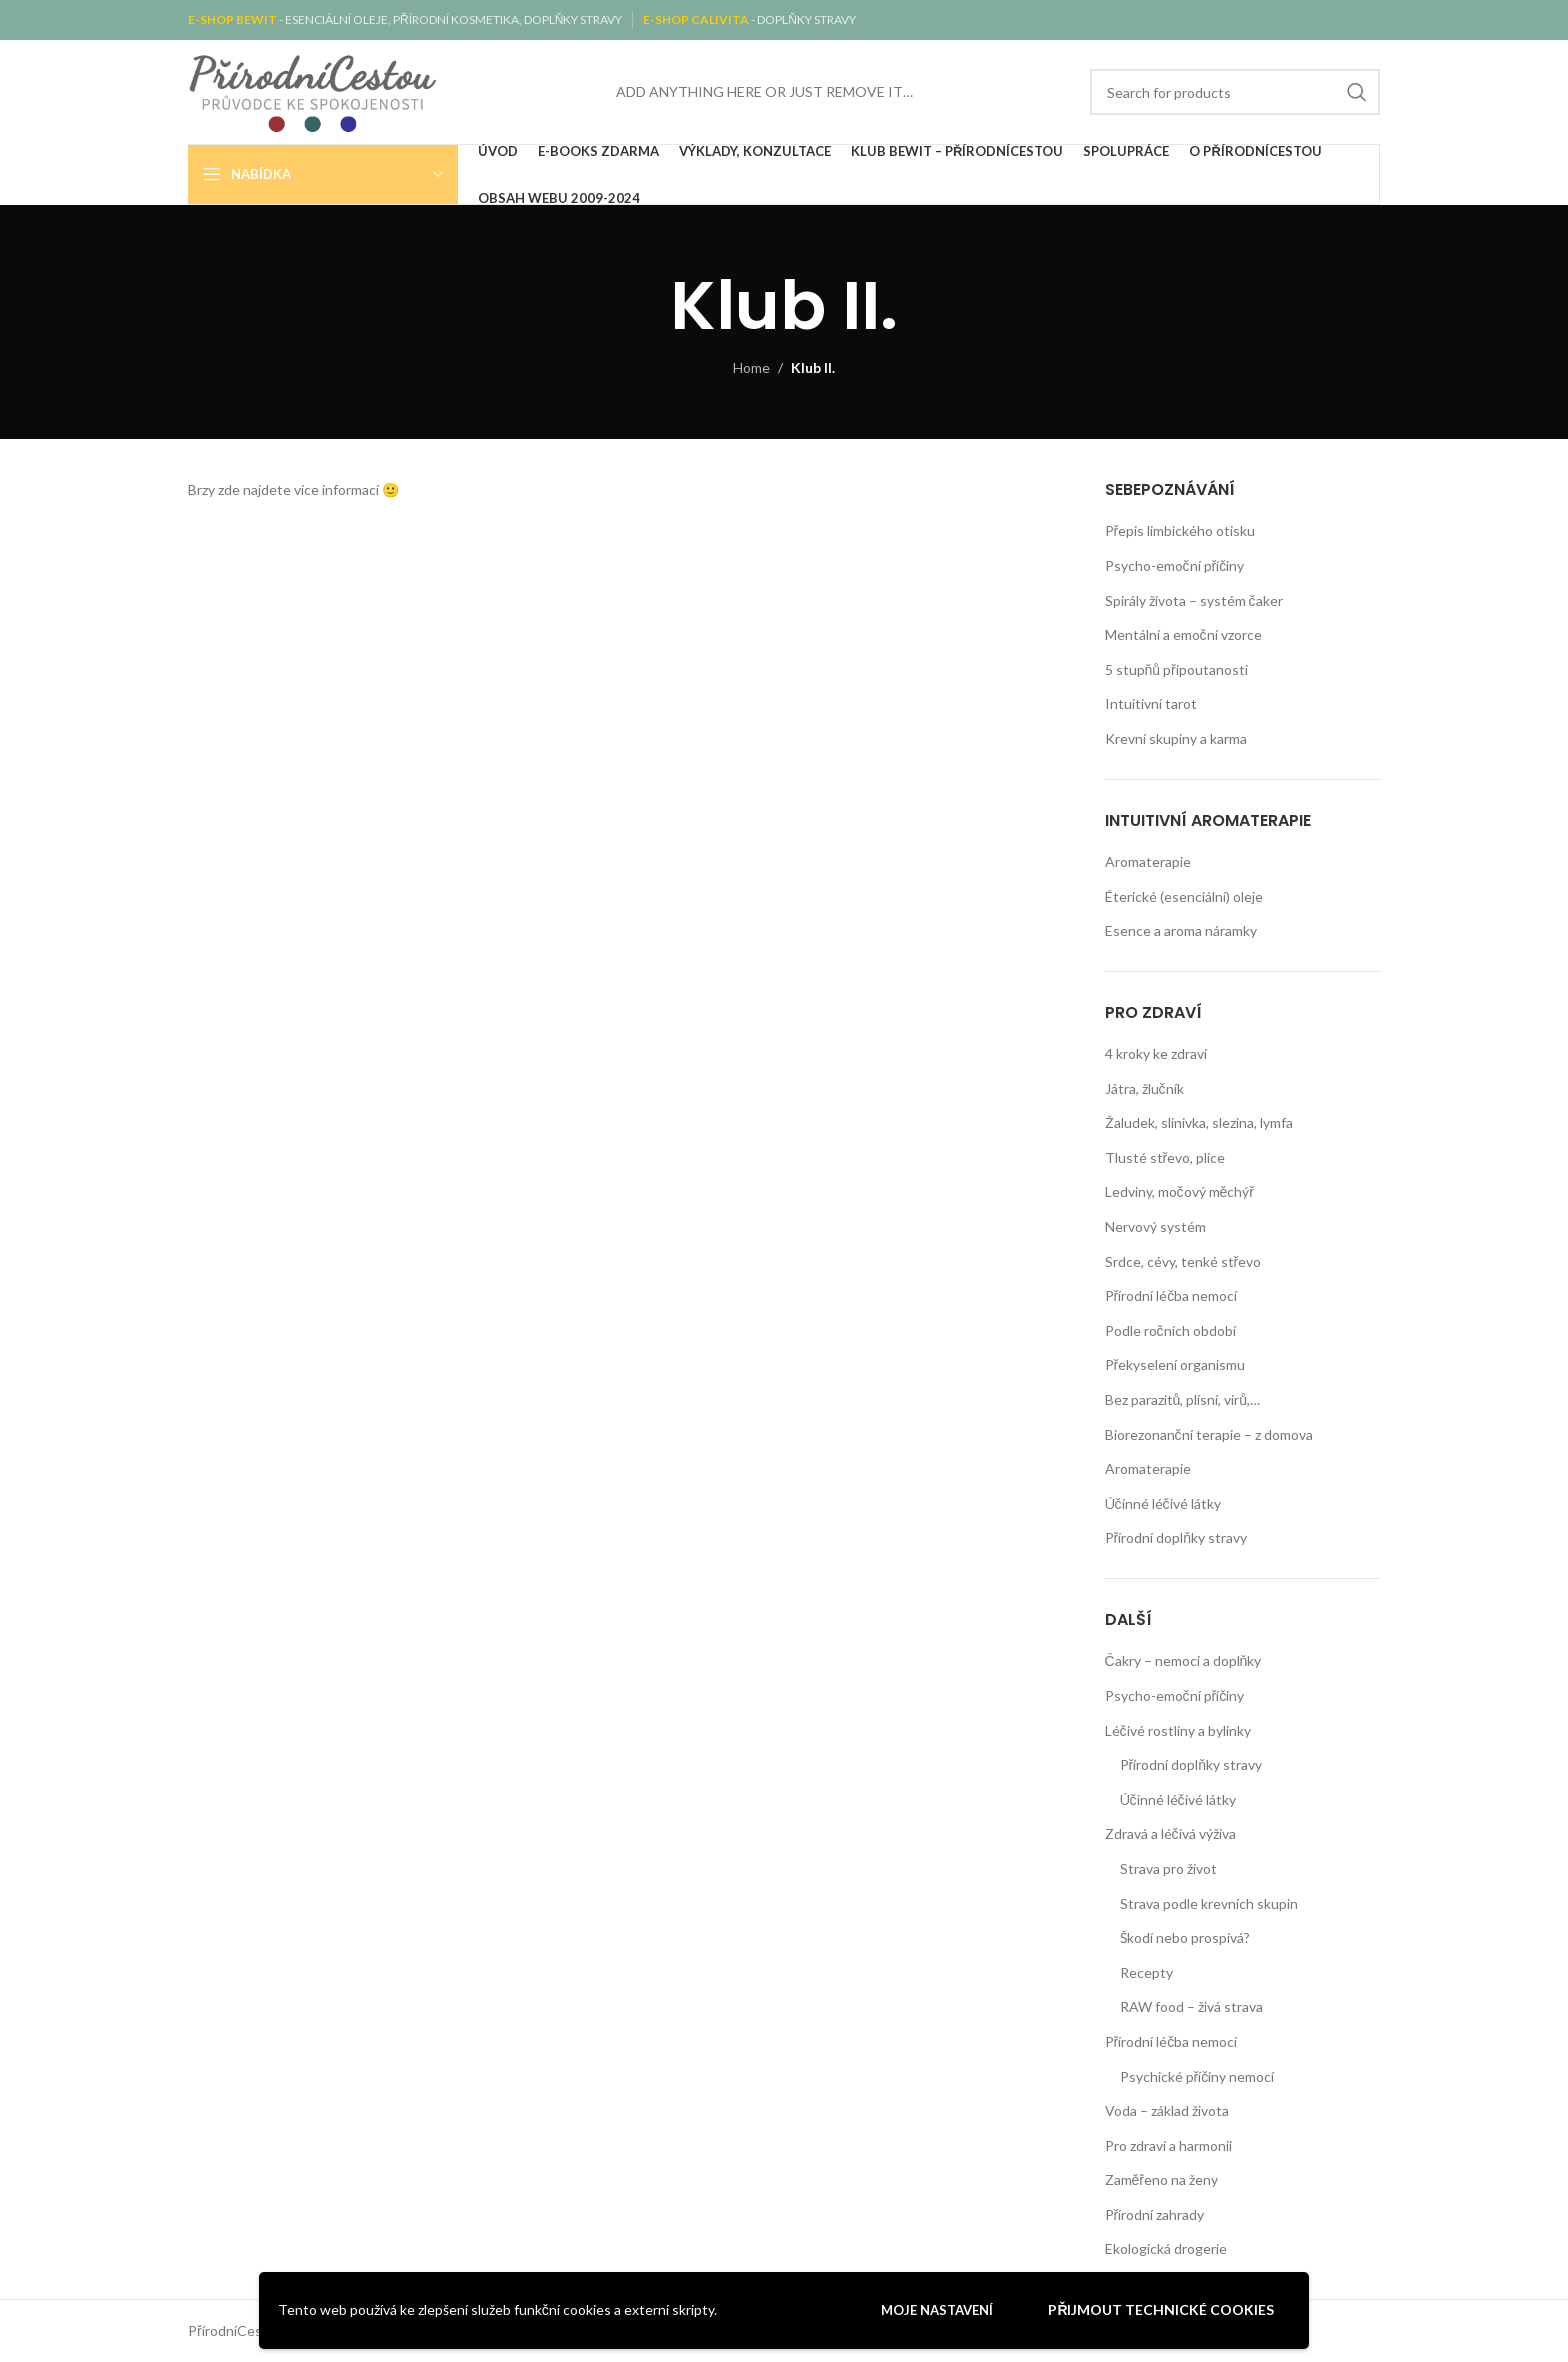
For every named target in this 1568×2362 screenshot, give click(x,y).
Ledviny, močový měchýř (1179, 1191)
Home (751, 367)
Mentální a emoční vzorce (1183, 634)
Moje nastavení (937, 2310)
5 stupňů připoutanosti (1176, 669)
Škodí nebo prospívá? (1185, 1937)
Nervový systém (1155, 1226)
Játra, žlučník (1144, 1088)
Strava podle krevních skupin (1209, 1903)
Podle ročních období (1170, 1330)
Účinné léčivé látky (1163, 1503)
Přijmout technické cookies (1161, 2309)
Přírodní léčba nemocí (1171, 1295)
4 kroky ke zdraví (1156, 1053)
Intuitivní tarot (1151, 703)
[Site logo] (313, 90)
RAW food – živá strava (1191, 2006)
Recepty (1146, 1972)
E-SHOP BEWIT (233, 19)
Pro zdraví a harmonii (1168, 2145)
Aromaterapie (1148, 861)
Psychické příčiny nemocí (1197, 2076)
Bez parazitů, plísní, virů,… (1183, 1399)
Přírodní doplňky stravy (1176, 1537)
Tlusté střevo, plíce (1165, 1157)
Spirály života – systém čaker (1194, 600)
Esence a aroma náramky (1181, 930)
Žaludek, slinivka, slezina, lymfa (1199, 1122)
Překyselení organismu (1175, 1364)
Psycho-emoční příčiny (1175, 565)
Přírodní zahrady (1155, 2214)
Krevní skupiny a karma (1176, 738)
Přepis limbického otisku (1180, 530)
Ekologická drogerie (1166, 2248)
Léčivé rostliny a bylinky (1178, 1730)
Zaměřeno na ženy (1161, 2179)
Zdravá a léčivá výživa (1170, 1833)
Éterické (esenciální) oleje (1184, 896)
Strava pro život (1168, 1868)
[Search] (1235, 92)
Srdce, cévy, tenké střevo (1183, 1261)
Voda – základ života (1167, 2110)
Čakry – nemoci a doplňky (1183, 1660)
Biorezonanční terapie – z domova (1209, 1434)
